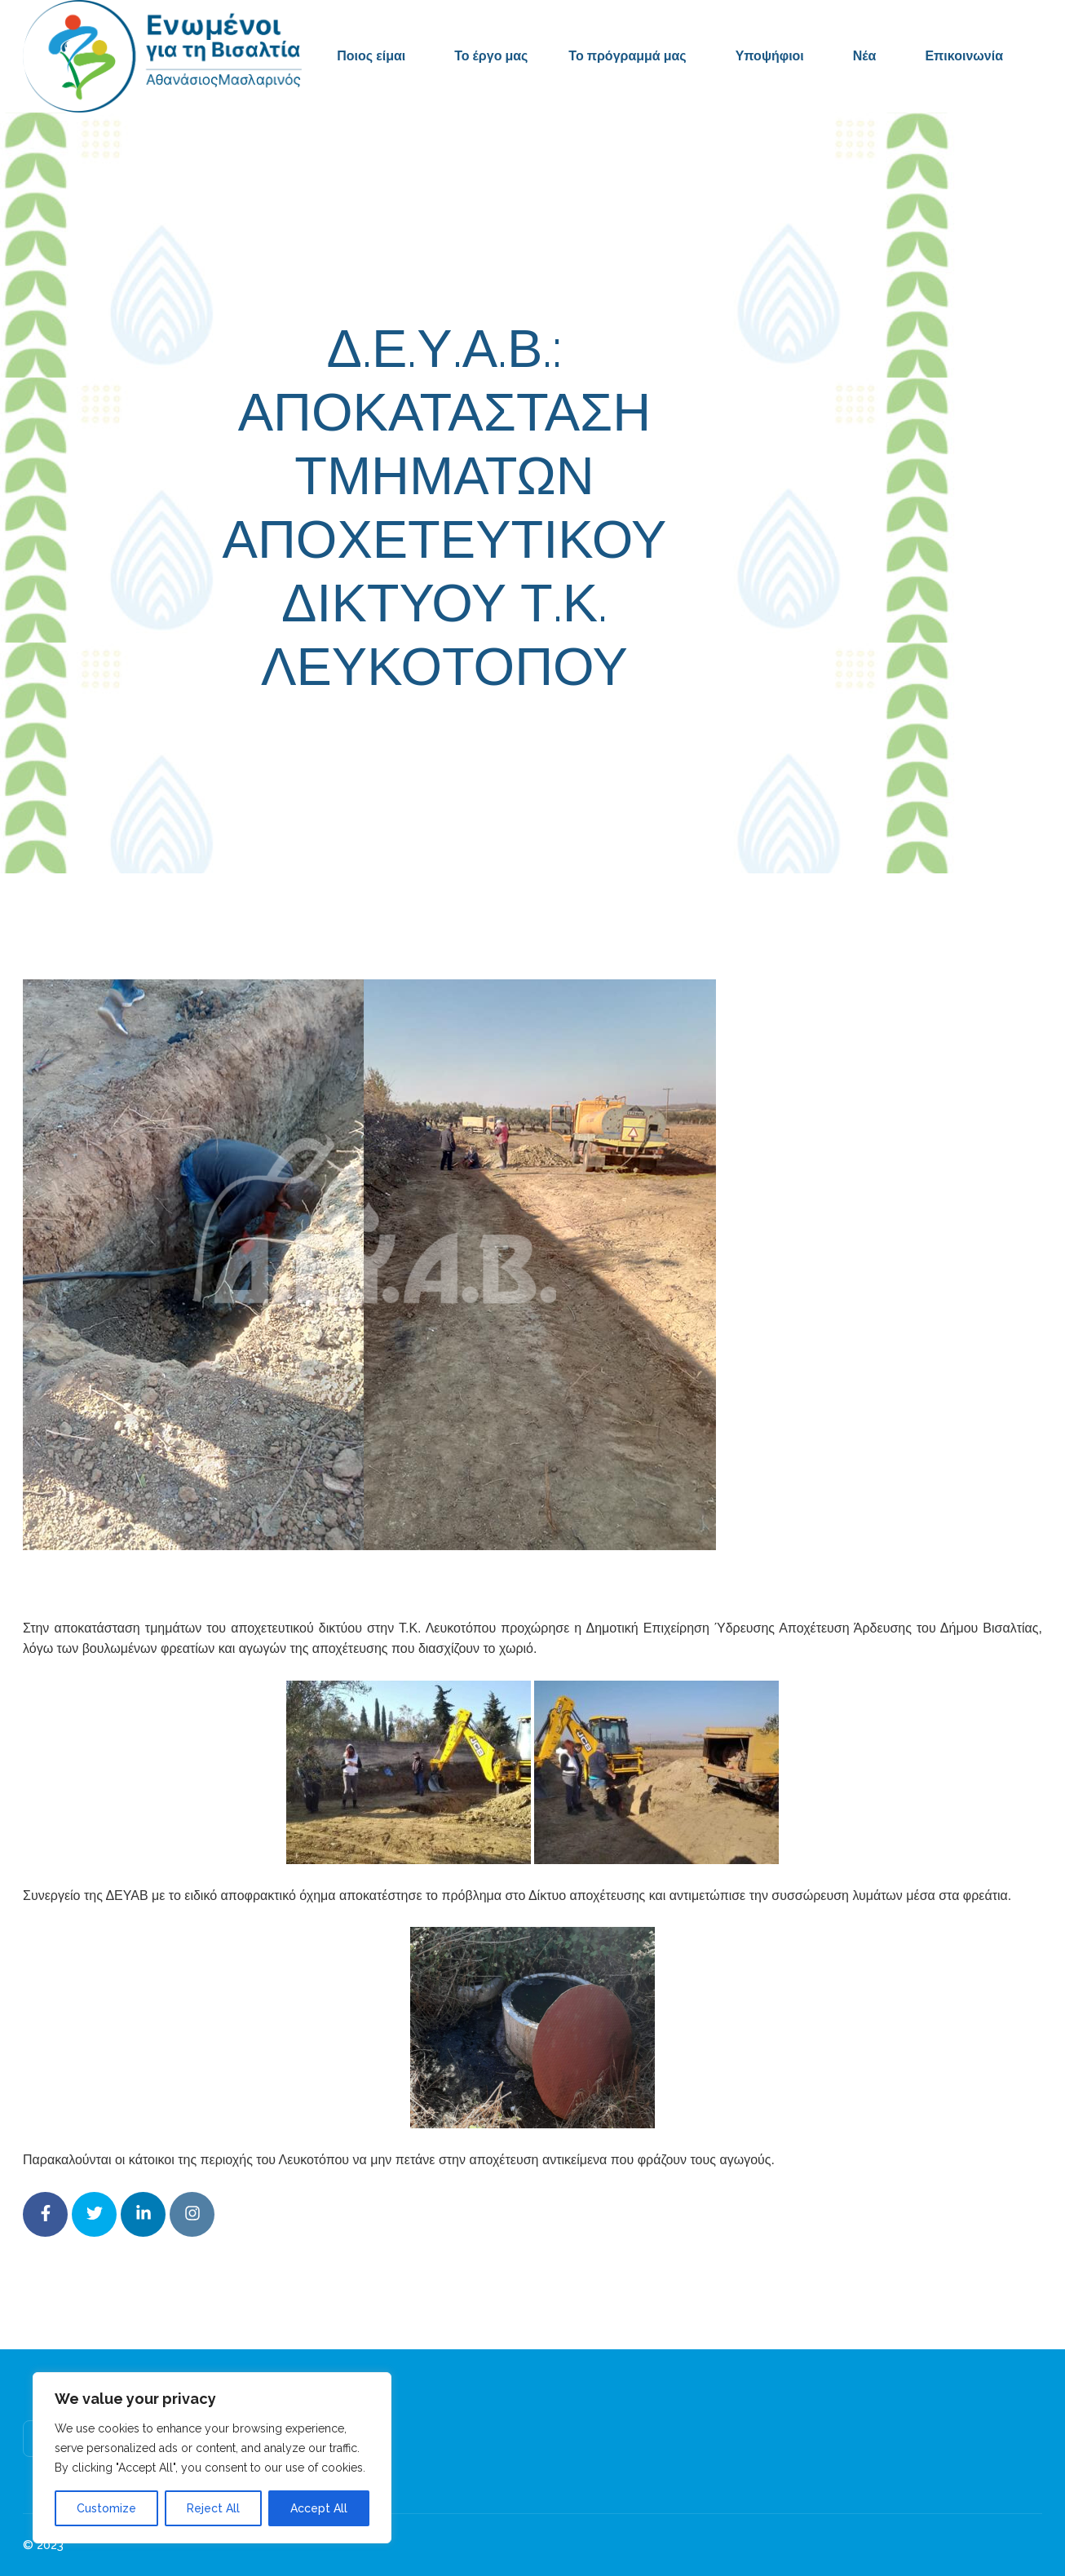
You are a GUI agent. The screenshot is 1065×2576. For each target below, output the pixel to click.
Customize (106, 2508)
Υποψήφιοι (770, 56)
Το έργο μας (491, 56)
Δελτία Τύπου (657, 739)
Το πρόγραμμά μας (627, 56)
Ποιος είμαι (371, 56)
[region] (212, 2457)
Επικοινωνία (964, 56)
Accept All (318, 2508)
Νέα (865, 56)
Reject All (213, 2508)
